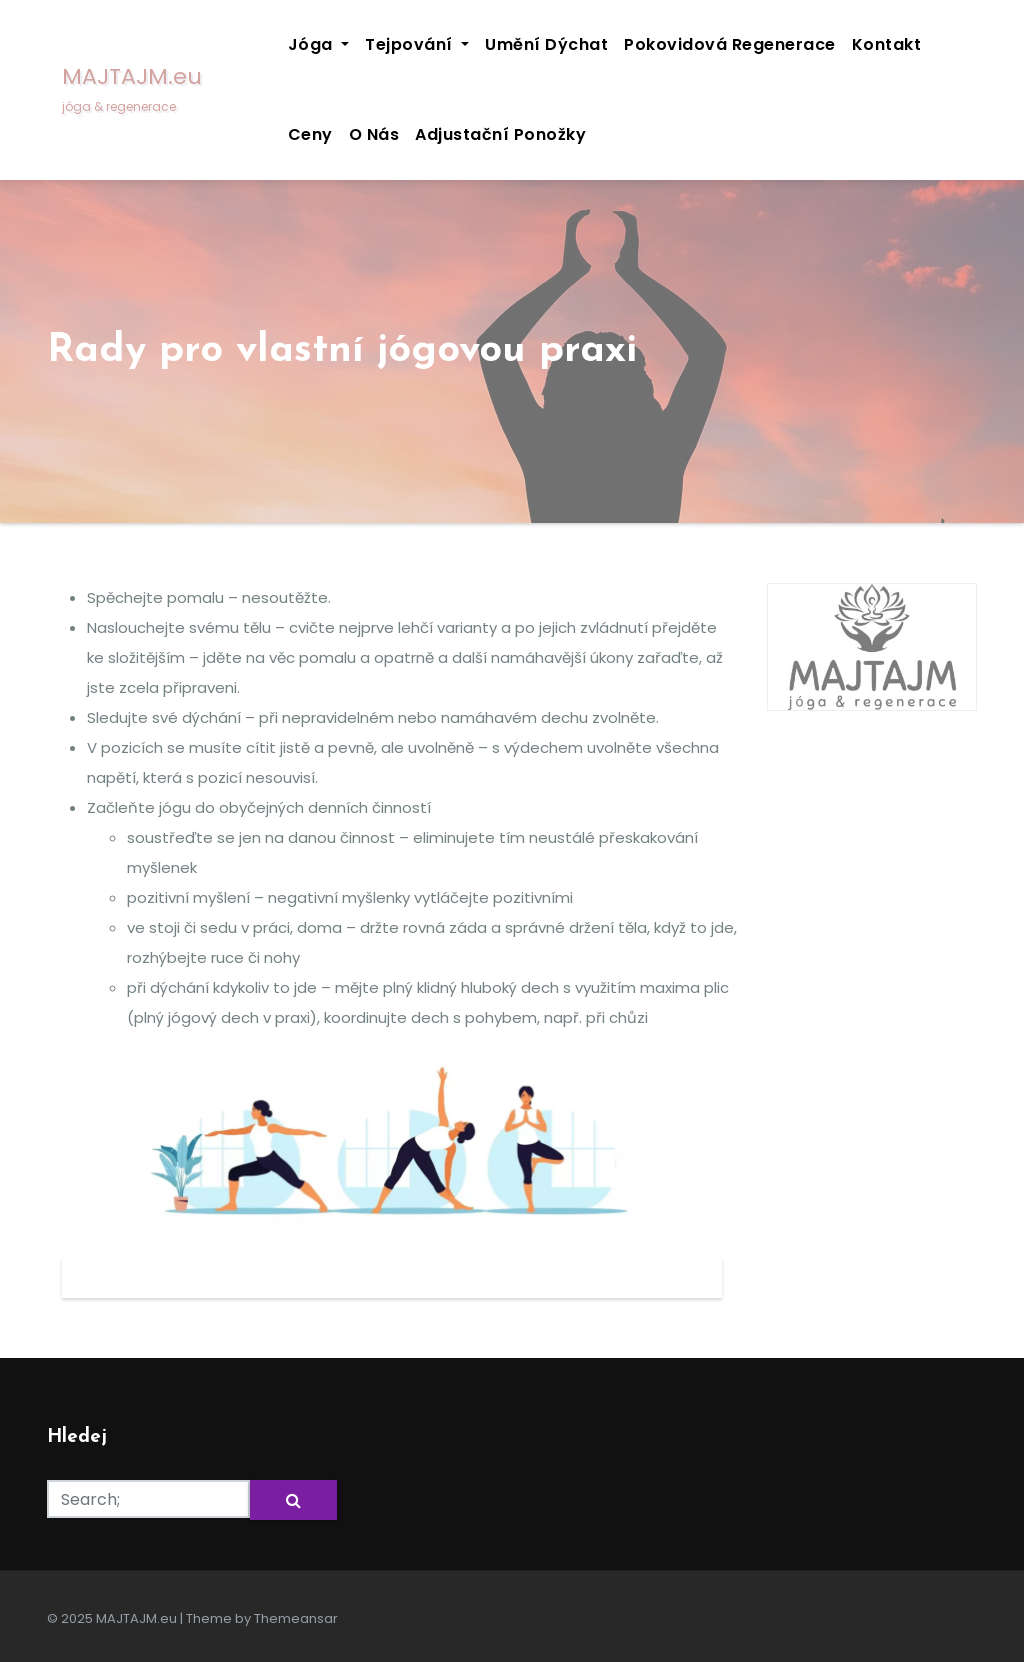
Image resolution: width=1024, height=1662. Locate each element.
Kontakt (887, 44)
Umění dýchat (546, 44)
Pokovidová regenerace (730, 44)
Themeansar (296, 1618)
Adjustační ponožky (500, 134)
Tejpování (417, 44)
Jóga (319, 44)
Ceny (310, 134)
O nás (374, 134)
